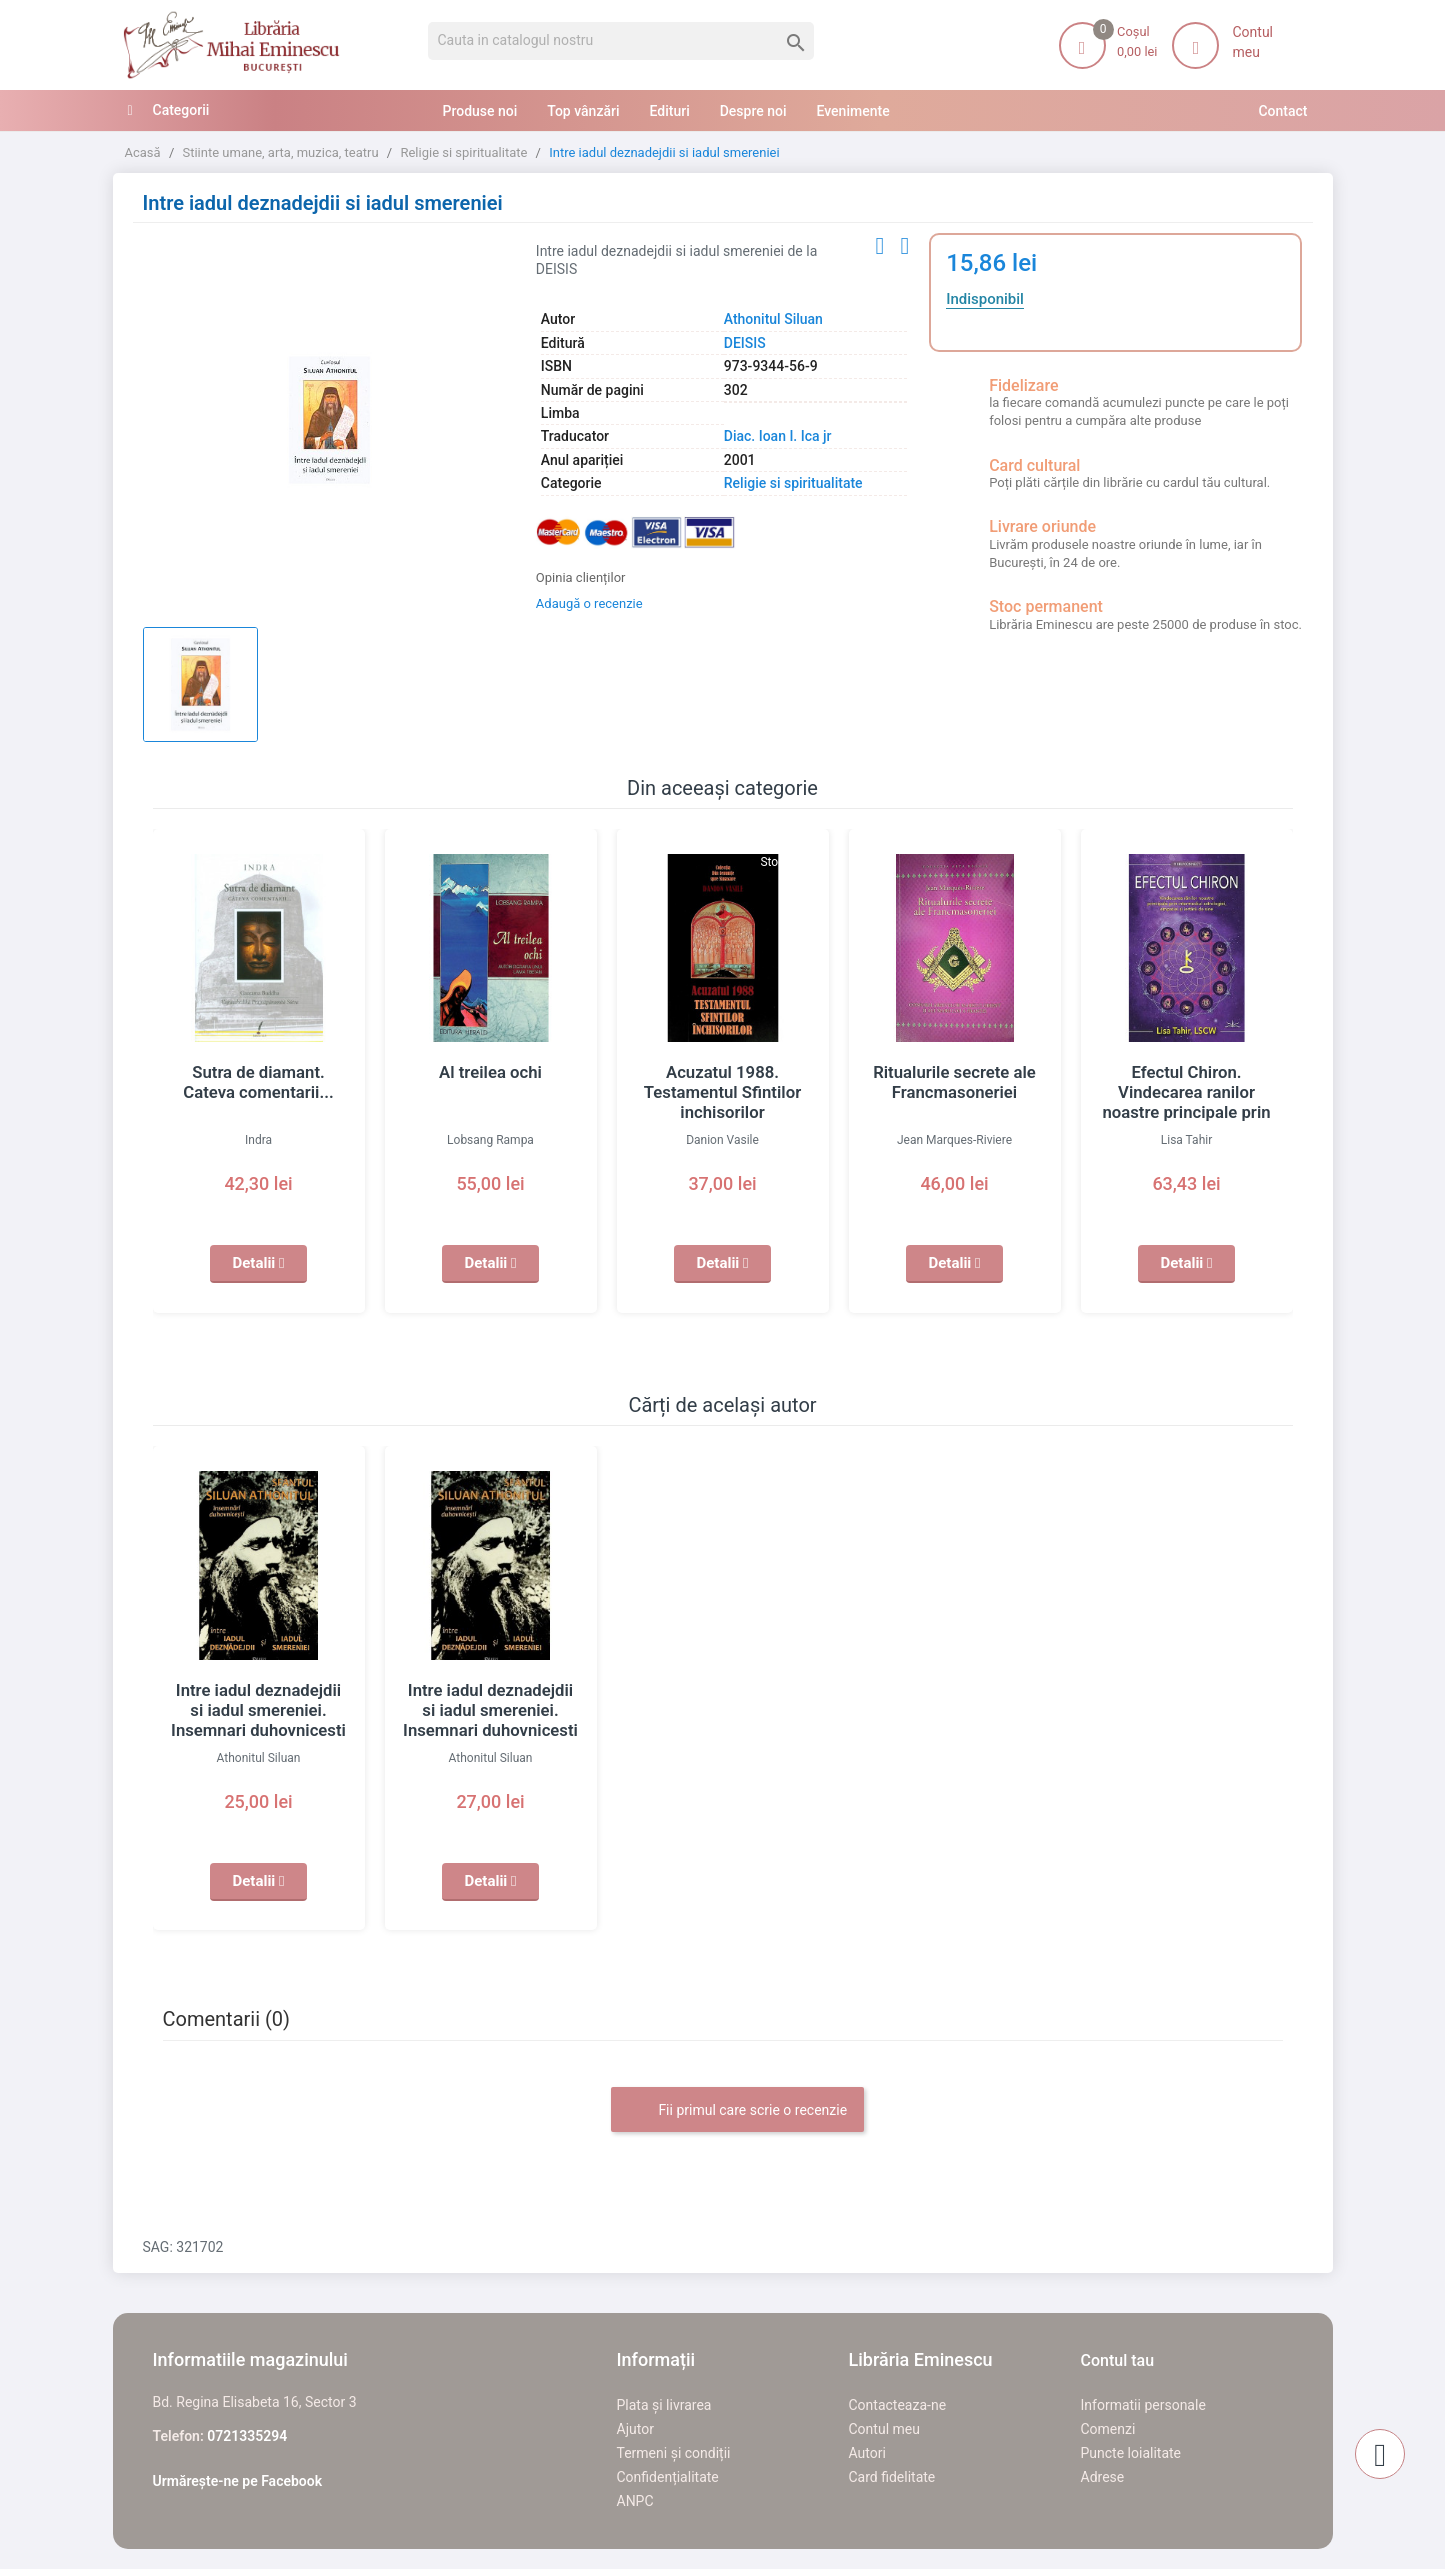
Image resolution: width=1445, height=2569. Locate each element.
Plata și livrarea (664, 2405)
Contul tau (1118, 2360)
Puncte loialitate (1131, 2453)
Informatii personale (1143, 2405)
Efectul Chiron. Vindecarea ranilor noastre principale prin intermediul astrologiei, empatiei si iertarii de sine (1186, 1112)
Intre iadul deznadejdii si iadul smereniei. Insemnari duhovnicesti (258, 1710)
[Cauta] (621, 41)
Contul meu (884, 2429)
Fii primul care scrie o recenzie (737, 2111)
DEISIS (745, 343)
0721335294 (247, 2436)
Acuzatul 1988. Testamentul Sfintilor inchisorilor (722, 1092)
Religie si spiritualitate (793, 483)
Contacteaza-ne (898, 2405)
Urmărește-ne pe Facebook (238, 2481)
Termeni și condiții (674, 2453)
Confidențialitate (668, 2477)
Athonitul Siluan (773, 319)
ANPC (635, 2501)
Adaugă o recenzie (589, 603)
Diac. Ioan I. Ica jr (778, 436)
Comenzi (1108, 2429)
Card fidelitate (892, 2477)
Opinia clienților (581, 577)
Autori (867, 2453)
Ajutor (635, 2429)
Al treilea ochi (490, 1072)
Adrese (1103, 2477)
